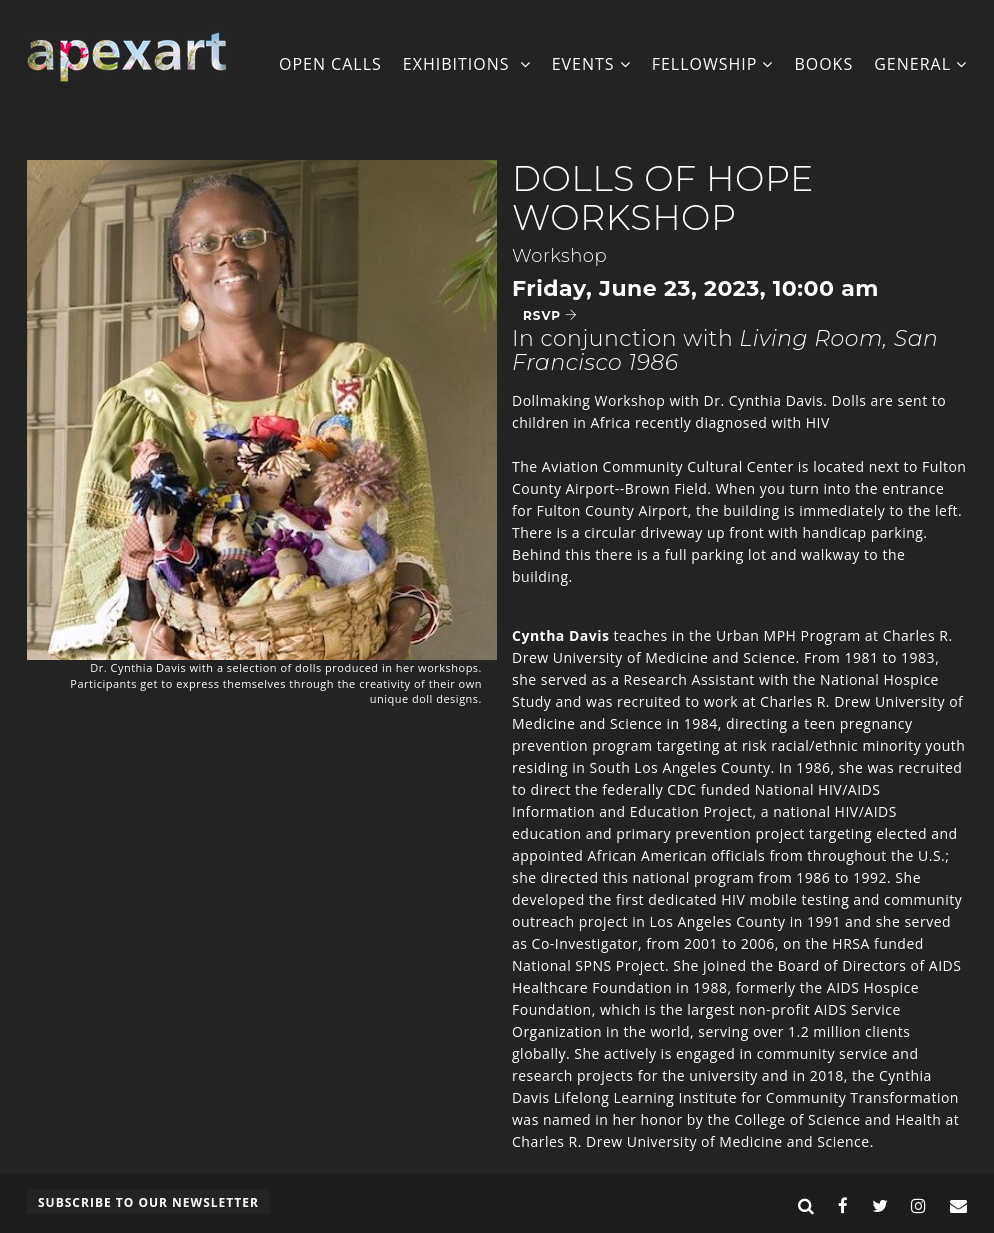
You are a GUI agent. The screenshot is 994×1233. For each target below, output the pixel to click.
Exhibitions (467, 64)
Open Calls (330, 64)
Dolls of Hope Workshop (663, 198)
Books (823, 64)
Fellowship (713, 64)
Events (591, 64)
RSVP (550, 315)
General (920, 64)
